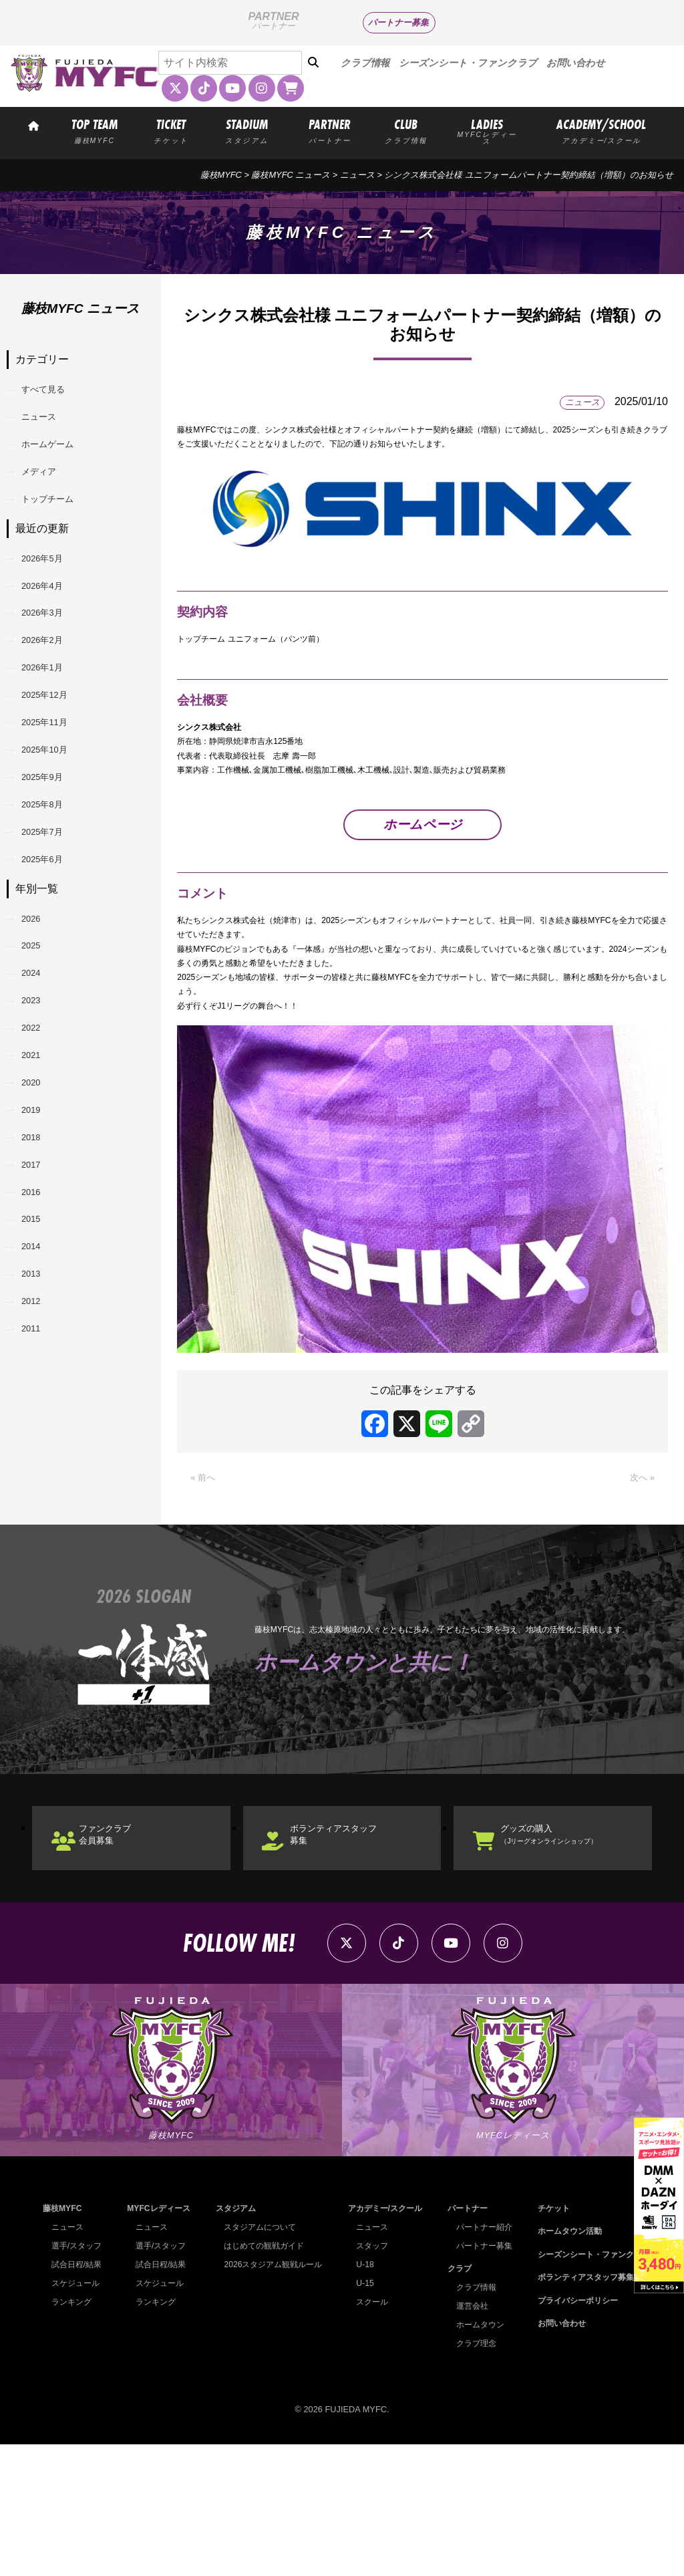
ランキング (73, 2433)
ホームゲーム (59, 461)
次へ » (640, 1579)
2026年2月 (52, 698)
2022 (39, 1175)
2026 (39, 1039)
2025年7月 (52, 938)
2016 (39, 1380)
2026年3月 (52, 664)
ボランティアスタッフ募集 (355, 1944)
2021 (39, 1209)
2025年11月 (55, 801)
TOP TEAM (94, 130)
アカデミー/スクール (382, 2340)
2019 (39, 1278)
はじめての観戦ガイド (261, 2377)
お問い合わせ (575, 62)
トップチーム (59, 529)
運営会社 (467, 2437)
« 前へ (205, 1579)
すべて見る (53, 392)
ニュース (357, 175)
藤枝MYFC (221, 175)
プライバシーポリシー (571, 2432)
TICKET (171, 130)
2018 (39, 1312)
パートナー (462, 2340)
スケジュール (77, 2415)
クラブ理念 (471, 2475)
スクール (368, 2433)
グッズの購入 (575, 1944)
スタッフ (368, 2377)
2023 (39, 1141)
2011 (39, 1551)
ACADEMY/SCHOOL (602, 130)
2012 (39, 1517)
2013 (39, 1483)
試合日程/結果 (78, 2396)
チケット (545, 2340)
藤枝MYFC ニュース (290, 175)
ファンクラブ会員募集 (123, 1944)
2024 (39, 1107)
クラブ (454, 2400)
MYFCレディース (157, 2340)
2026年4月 (52, 630)
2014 (39, 1449)
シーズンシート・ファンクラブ (468, 62)
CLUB (406, 130)
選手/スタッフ (78, 2377)
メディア (48, 495)
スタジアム (231, 2340)
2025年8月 (52, 904)
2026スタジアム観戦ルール (271, 2396)
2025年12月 (55, 767)
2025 (39, 1073)
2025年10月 (55, 836)
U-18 (360, 2396)
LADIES (486, 131)
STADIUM (247, 130)
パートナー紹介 (480, 2358)
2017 (39, 1346)
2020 (39, 1244)
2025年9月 (52, 870)
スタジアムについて (257, 2358)
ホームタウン (476, 2456)
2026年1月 (52, 733)
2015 (39, 1415)
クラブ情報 (365, 62)
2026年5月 (52, 596)
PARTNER (330, 130)
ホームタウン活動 (563, 2362)
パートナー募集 (398, 22)
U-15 (360, 2415)
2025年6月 (52, 972)
